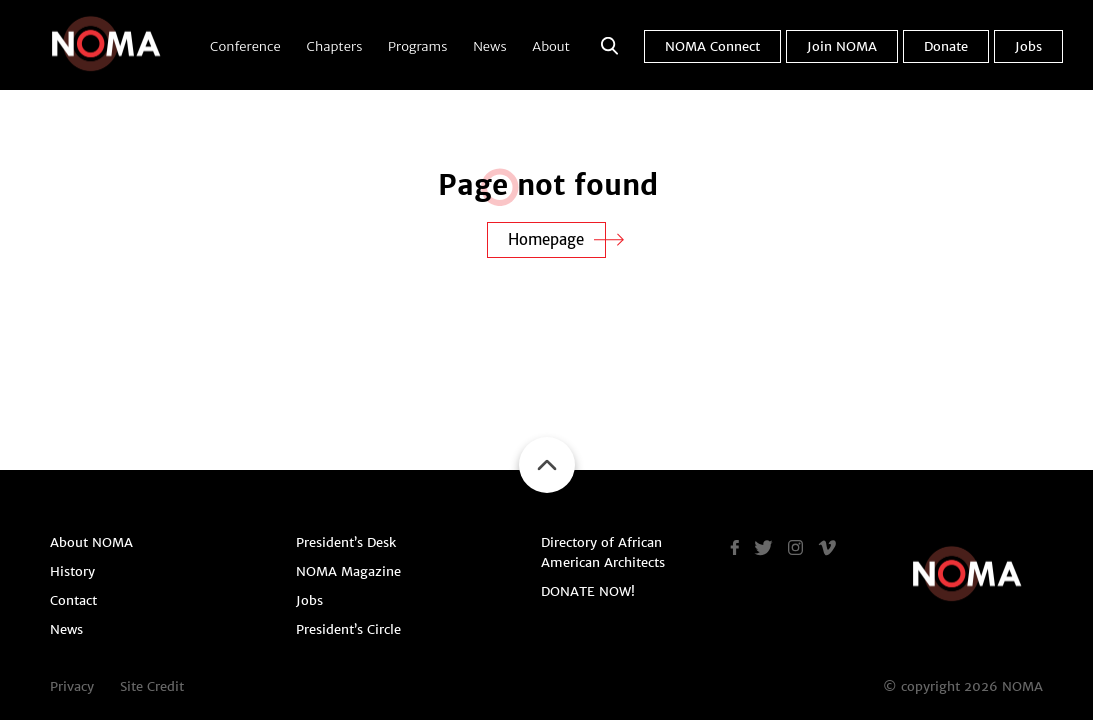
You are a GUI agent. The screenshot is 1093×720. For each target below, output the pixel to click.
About (551, 46)
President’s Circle (348, 629)
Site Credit (152, 686)
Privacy (72, 686)
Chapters (335, 46)
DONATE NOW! (588, 591)
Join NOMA (842, 46)
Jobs (1028, 46)
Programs (417, 46)
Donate (946, 46)
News (489, 46)
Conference (245, 46)
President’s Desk (346, 542)
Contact (73, 600)
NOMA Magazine (348, 571)
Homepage (546, 239)
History (72, 571)
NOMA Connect (712, 46)
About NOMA (91, 542)
